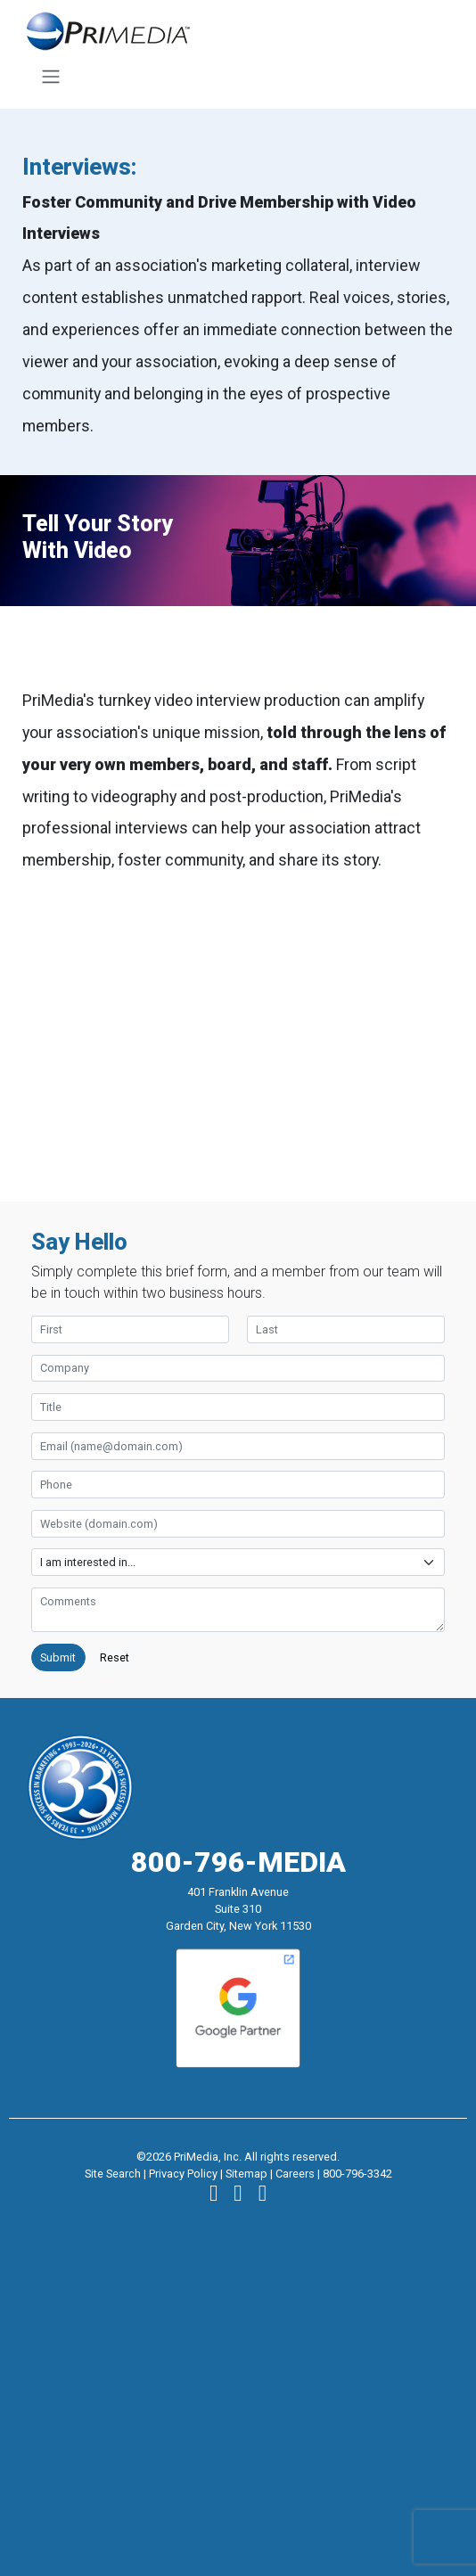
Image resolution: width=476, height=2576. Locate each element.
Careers (295, 2173)
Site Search (113, 2173)
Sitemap (246, 2173)
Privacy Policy (183, 2173)
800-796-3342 (357, 2173)
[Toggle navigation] (50, 76)
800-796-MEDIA (238, 1862)
